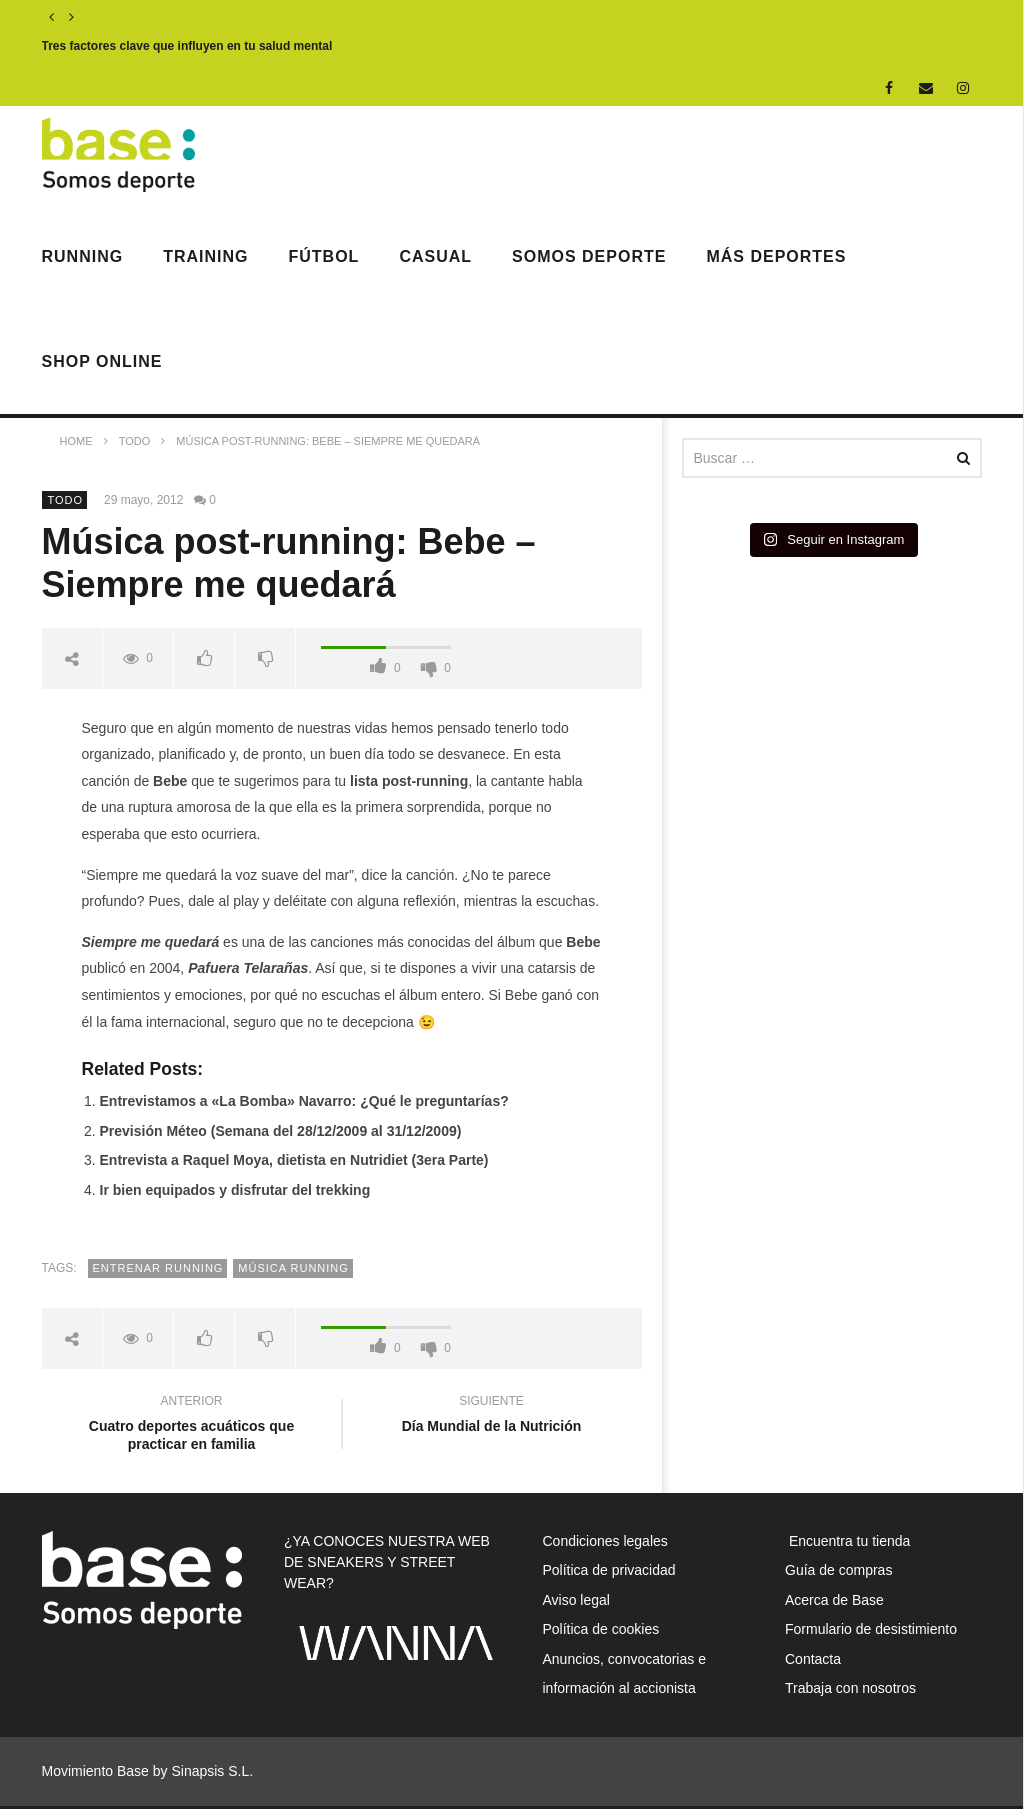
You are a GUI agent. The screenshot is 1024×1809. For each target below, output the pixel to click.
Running (83, 256)
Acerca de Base (834, 1600)
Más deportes (776, 256)
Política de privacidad (609, 1570)
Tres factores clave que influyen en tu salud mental (187, 46)
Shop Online (102, 361)
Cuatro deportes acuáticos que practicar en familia (192, 1425)
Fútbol (324, 256)
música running (293, 1268)
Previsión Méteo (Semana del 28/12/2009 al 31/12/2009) (281, 1131)
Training (205, 256)
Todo (66, 500)
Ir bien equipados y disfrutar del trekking (235, 1190)
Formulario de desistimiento (871, 1629)
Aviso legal (576, 1600)
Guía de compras (838, 1570)
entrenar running (158, 1268)
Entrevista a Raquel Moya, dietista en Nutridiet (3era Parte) (294, 1160)
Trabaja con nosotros (850, 1688)
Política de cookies (601, 1629)
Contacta (813, 1659)
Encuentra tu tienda (847, 1541)
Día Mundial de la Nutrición (492, 1416)
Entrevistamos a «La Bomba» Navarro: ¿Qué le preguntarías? (304, 1101)
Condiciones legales (605, 1541)
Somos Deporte (589, 256)
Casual (435, 256)
